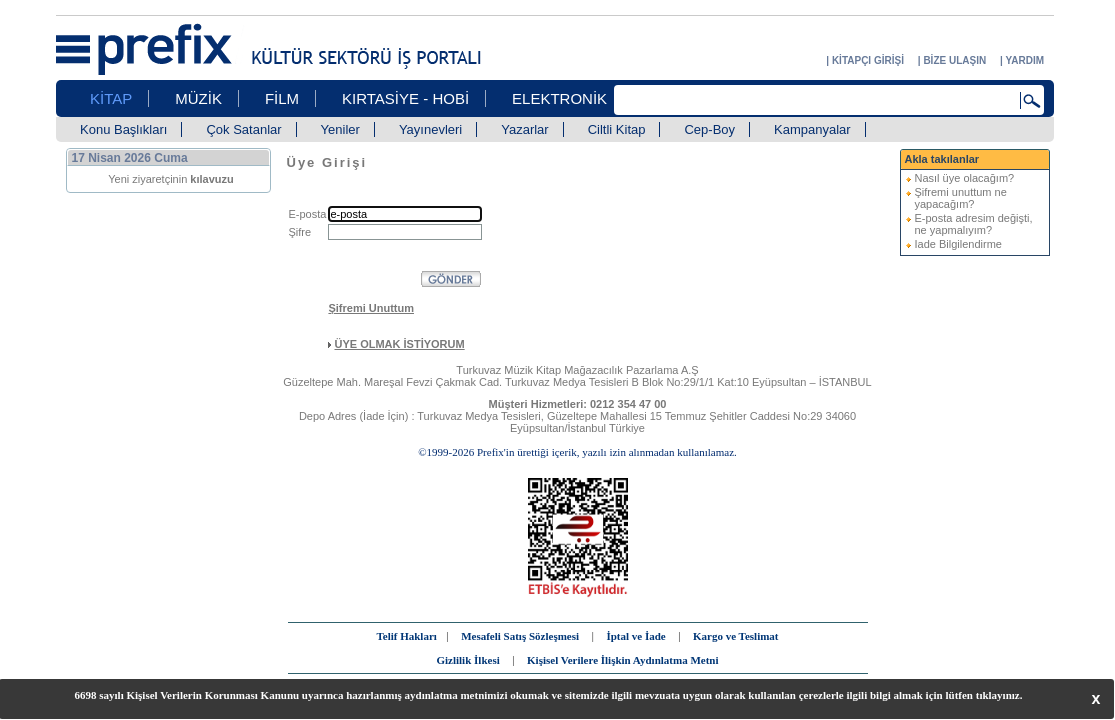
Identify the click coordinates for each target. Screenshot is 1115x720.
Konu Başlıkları (123, 129)
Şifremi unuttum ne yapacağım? (961, 198)
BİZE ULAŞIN (954, 60)
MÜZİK (198, 98)
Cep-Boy (709, 129)
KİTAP (111, 98)
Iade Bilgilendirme (958, 244)
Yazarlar (524, 129)
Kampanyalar (812, 129)
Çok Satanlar (243, 129)
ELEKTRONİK (559, 98)
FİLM (282, 98)
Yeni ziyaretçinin (171, 179)
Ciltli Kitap (617, 129)
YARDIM (1024, 60)
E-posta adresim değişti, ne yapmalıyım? (974, 224)
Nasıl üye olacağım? (965, 178)
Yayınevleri (430, 129)
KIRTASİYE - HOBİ (405, 98)
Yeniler (340, 129)
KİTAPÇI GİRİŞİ (868, 60)
